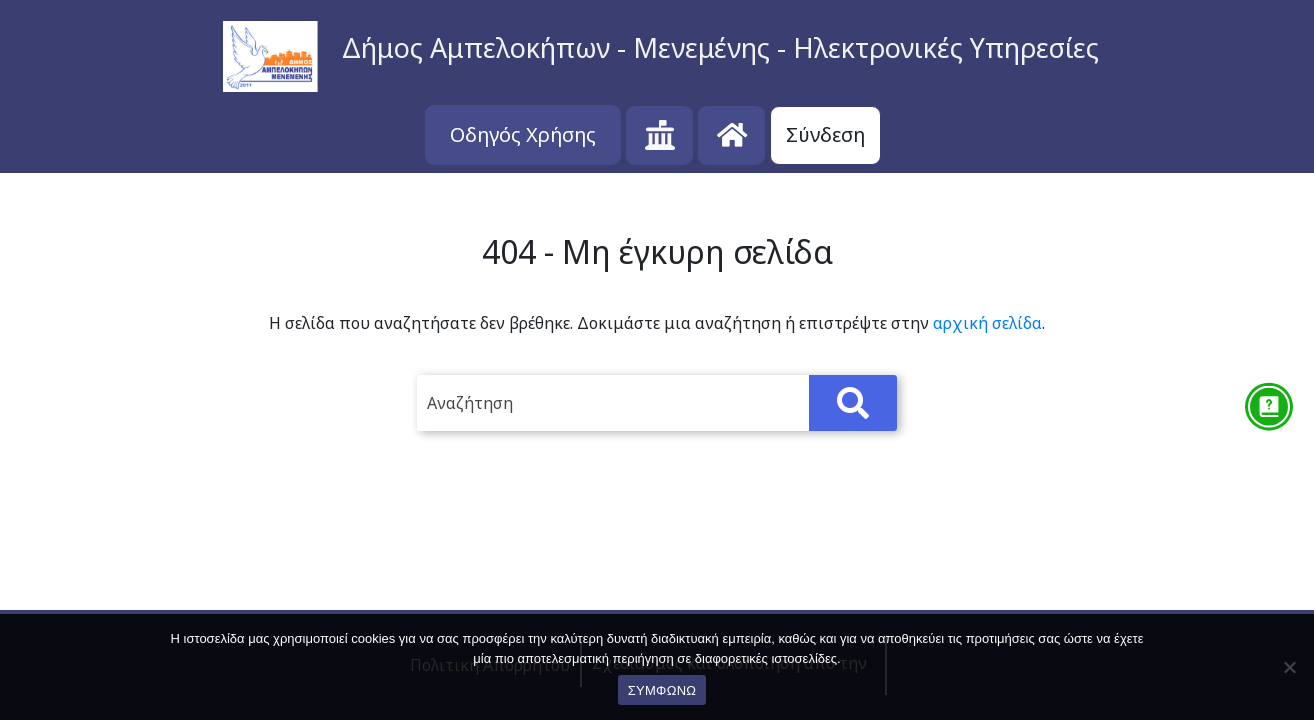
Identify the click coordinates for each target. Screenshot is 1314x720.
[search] (657, 403)
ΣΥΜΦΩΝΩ (662, 690)
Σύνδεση (825, 134)
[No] (1289, 667)
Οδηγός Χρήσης (523, 134)
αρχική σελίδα (987, 323)
